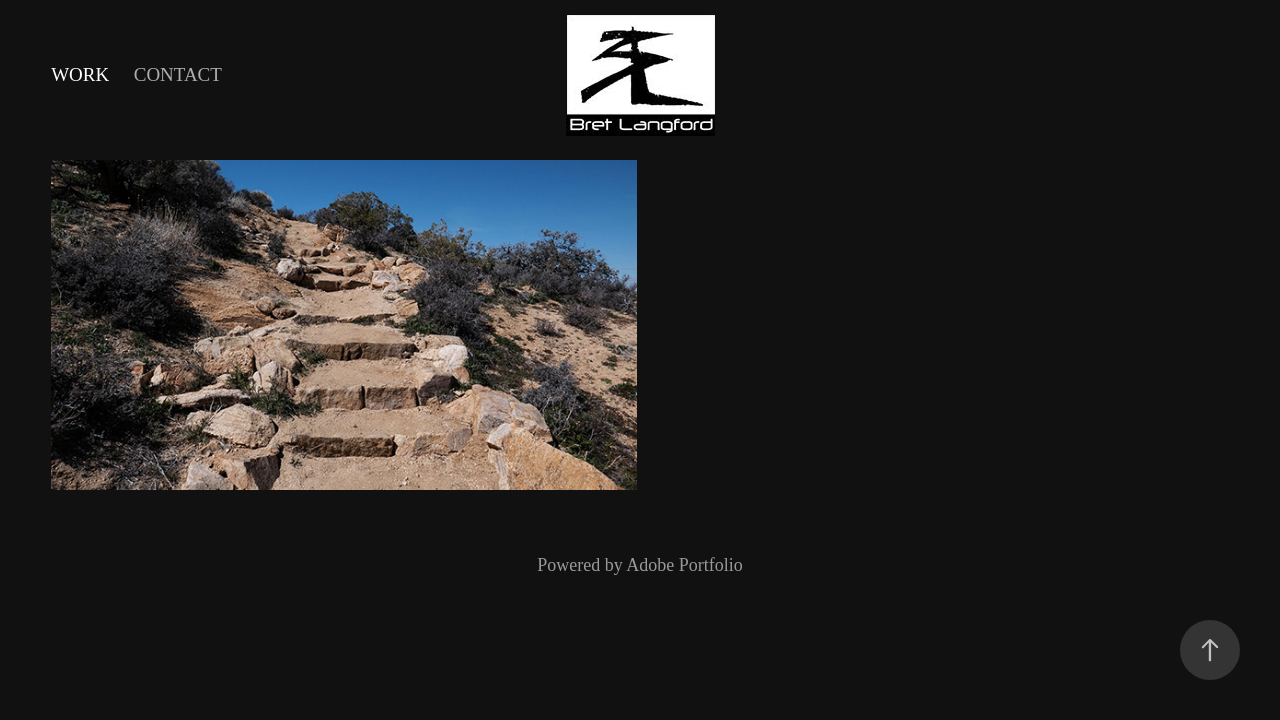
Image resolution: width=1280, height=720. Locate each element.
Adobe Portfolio (684, 565)
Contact (178, 74)
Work (80, 74)
